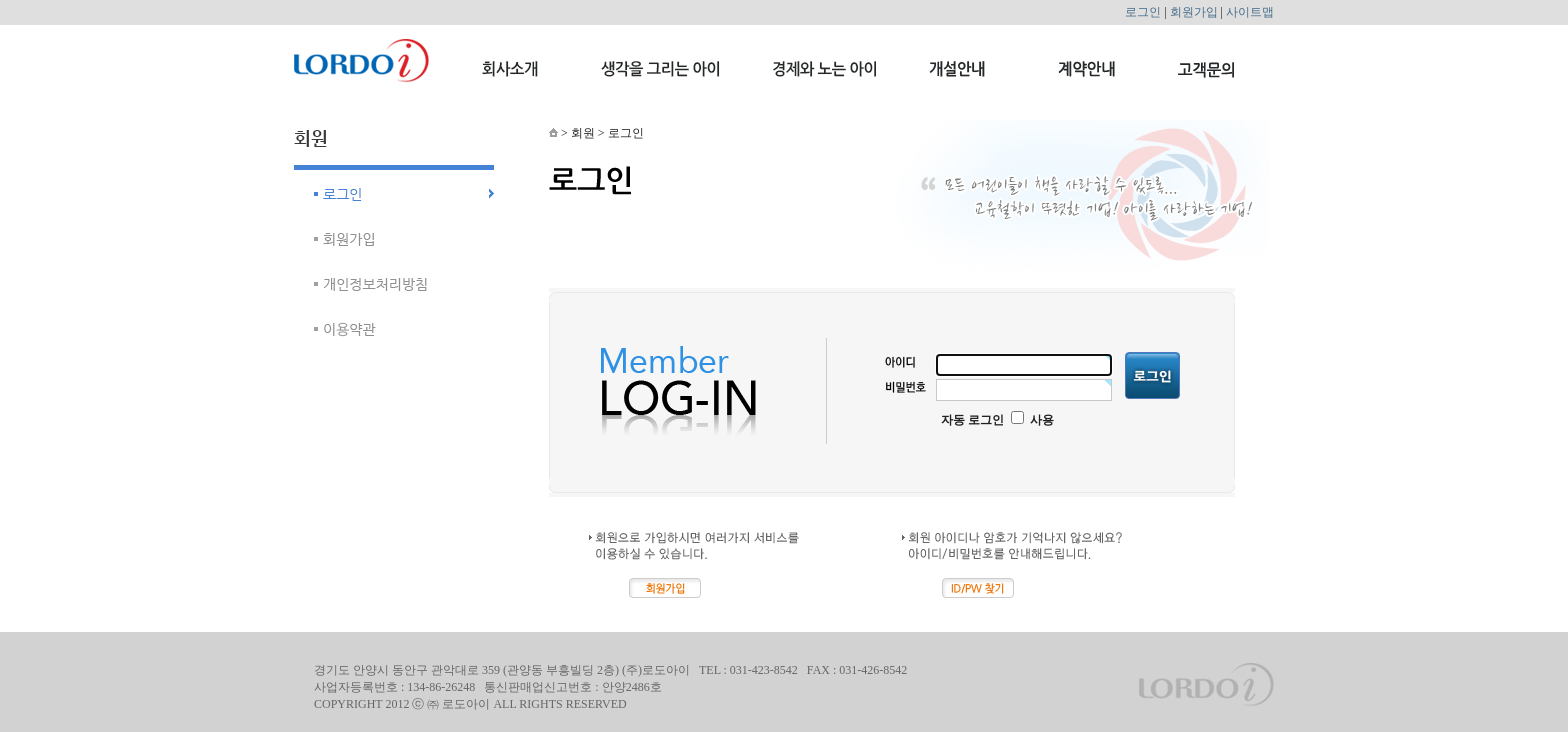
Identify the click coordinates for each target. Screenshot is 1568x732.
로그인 (1143, 12)
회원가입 (1194, 12)
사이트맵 (1250, 12)
